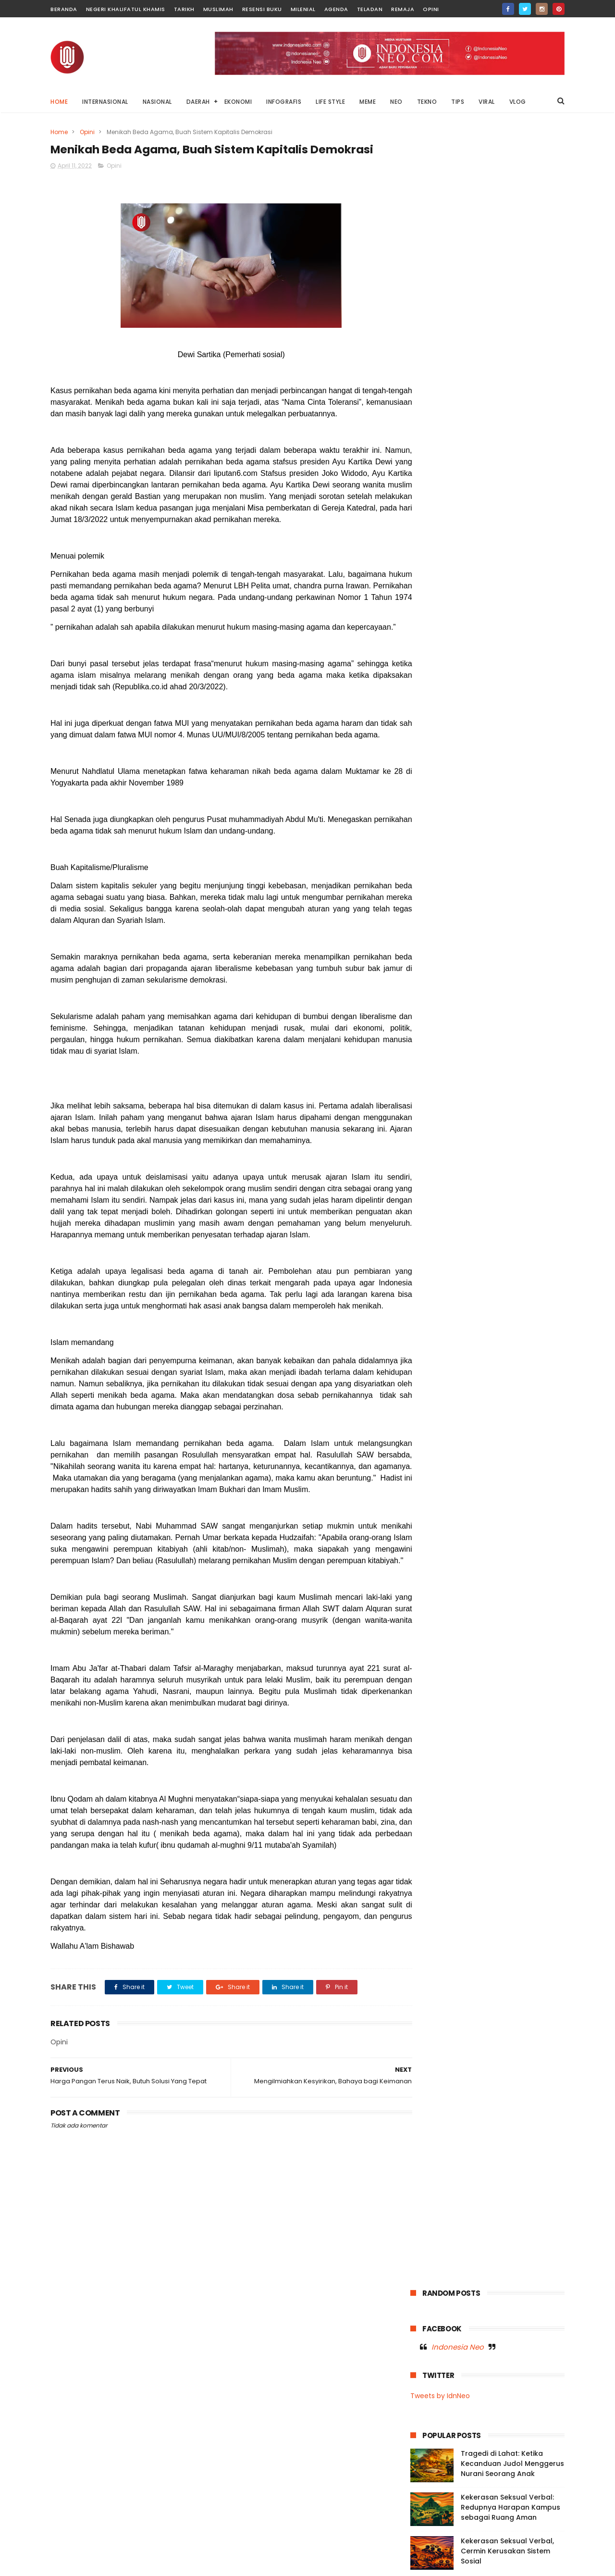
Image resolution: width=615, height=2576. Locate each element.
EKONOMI (238, 102)
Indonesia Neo (457, 189)
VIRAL (487, 102)
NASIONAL (157, 102)
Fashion (465, 646)
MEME (367, 102)
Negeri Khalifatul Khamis (125, 9)
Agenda (336, 9)
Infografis (539, 646)
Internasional (503, 664)
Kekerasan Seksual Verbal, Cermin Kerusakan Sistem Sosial (507, 393)
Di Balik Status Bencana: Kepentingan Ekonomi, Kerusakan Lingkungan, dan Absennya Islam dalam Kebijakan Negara (473, 2425)
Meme (464, 681)
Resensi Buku (262, 9)
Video (487, 770)
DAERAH (198, 102)
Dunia (527, 628)
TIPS (457, 102)
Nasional (500, 699)
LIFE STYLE (330, 102)
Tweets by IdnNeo (440, 238)
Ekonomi (428, 646)
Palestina (503, 735)
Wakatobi (430, 788)
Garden (501, 646)
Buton (497, 628)
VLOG (517, 102)
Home (59, 102)
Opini (431, 9)
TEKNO (427, 102)
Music (424, 699)
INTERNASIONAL (105, 102)
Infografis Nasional (443, 664)
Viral (514, 770)
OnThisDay (432, 735)
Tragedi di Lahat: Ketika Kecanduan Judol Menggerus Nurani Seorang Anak (512, 306)
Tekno (538, 752)
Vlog (540, 770)
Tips (459, 770)
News (533, 717)
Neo (506, 717)
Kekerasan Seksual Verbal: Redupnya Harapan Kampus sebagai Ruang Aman (510, 349)
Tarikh (184, 9)
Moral (530, 681)
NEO (396, 102)
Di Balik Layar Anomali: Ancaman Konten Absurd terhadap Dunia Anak (508, 2475)
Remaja (402, 9)
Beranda (63, 9)
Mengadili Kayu (477, 2509)
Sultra (476, 752)
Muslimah (218, 9)
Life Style (429, 681)
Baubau (463, 628)
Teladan (370, 9)
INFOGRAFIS (283, 102)
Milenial (303, 9)
